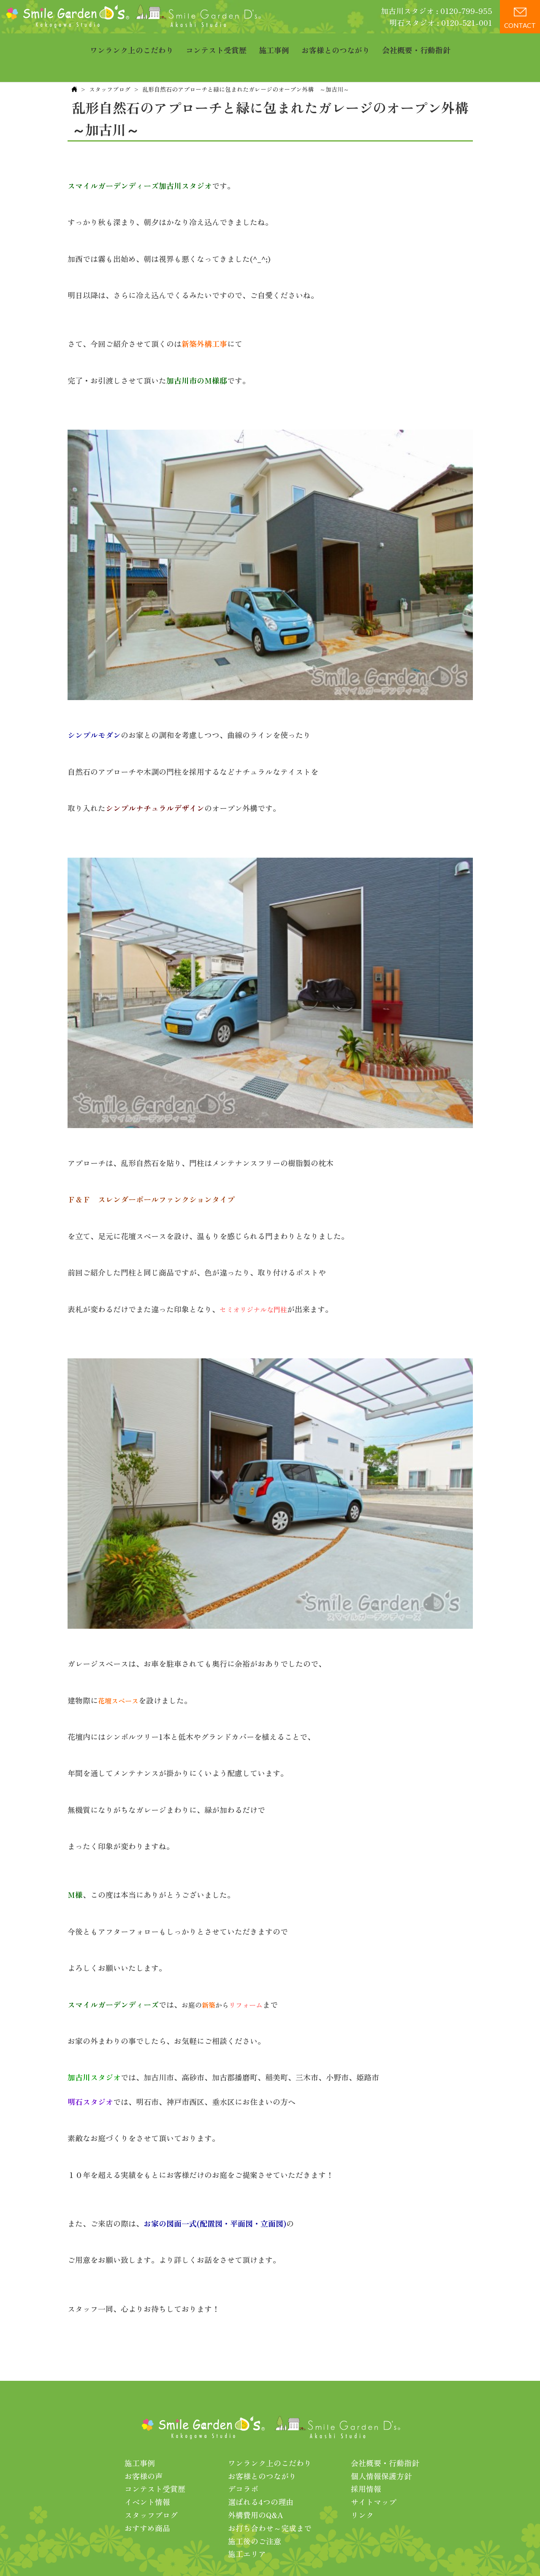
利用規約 (378, 2554)
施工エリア (247, 2527)
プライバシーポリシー (322, 2554)
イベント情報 (147, 2475)
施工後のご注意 (254, 2514)
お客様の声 (144, 2449)
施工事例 (274, 44)
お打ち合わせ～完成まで (270, 2501)
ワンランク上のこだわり (132, 44)
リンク (362, 2488)
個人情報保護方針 (381, 2449)
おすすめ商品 (147, 2501)
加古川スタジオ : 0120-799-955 (436, 10)
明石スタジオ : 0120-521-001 (440, 22)
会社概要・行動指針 (416, 44)
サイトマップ (373, 2475)
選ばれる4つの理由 (260, 2475)
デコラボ (243, 2462)
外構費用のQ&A (255, 2488)
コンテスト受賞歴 (216, 44)
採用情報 (366, 2462)
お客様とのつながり (335, 44)
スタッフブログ (109, 63)
